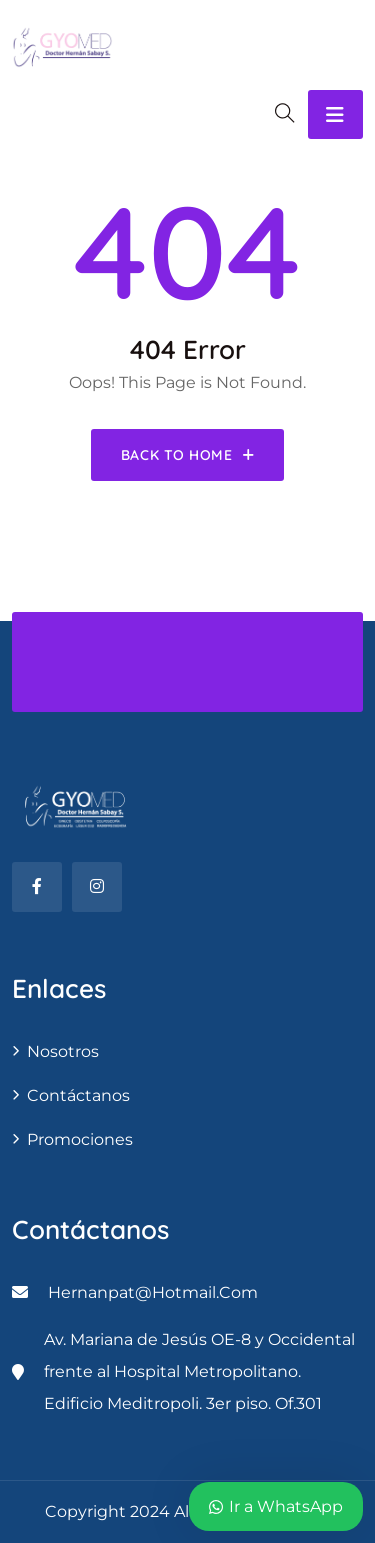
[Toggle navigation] (335, 114)
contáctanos (78, 1095)
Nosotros (63, 1051)
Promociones (80, 1139)
